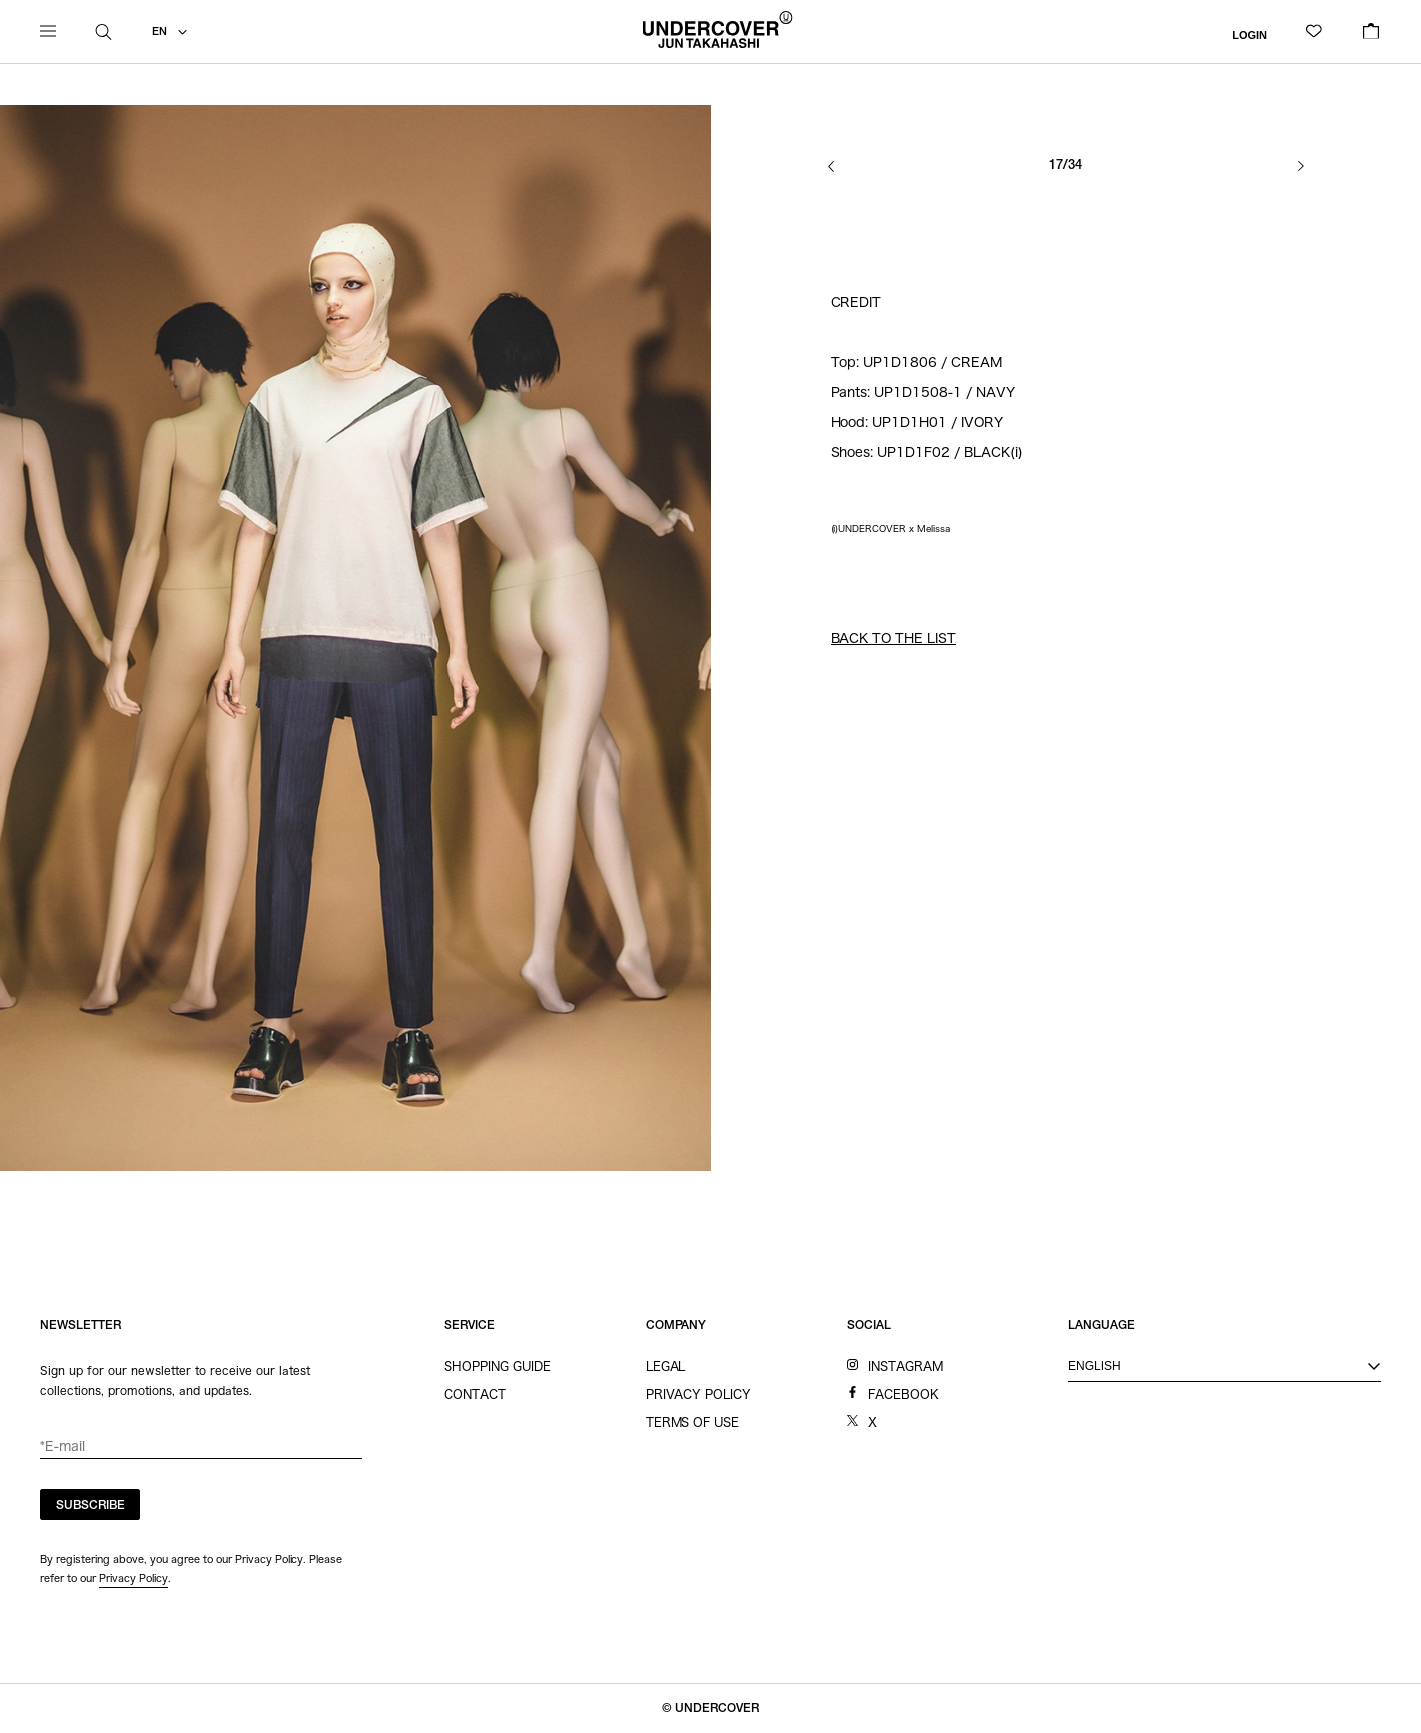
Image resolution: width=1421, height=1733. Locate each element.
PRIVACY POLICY (699, 1394)
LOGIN (1249, 34)
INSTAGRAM (905, 1366)
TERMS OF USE (693, 1422)
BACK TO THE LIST (894, 638)
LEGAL (666, 1366)
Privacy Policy (133, 1578)
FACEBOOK (903, 1394)
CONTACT (475, 1394)
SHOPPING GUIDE (497, 1366)
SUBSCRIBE (90, 1506)
